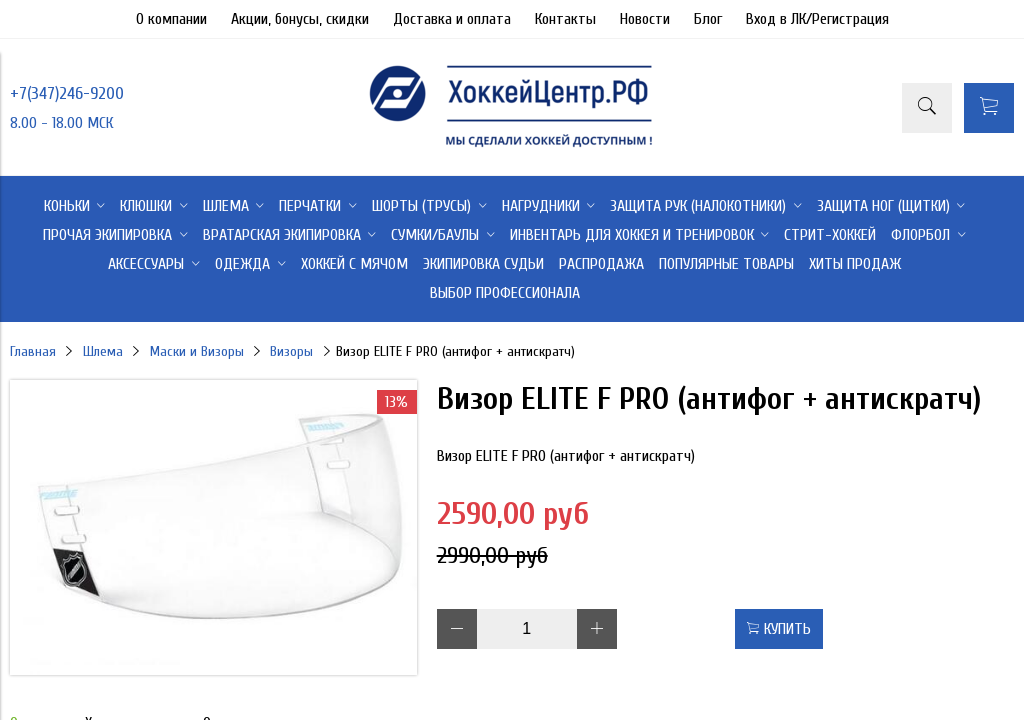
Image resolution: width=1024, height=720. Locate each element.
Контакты (565, 19)
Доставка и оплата (452, 19)
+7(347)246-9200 (67, 93)
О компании (171, 19)
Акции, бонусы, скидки (300, 19)
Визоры (291, 351)
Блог (708, 19)
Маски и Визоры (197, 351)
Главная (33, 351)
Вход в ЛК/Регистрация (817, 19)
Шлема (103, 351)
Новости (645, 19)
